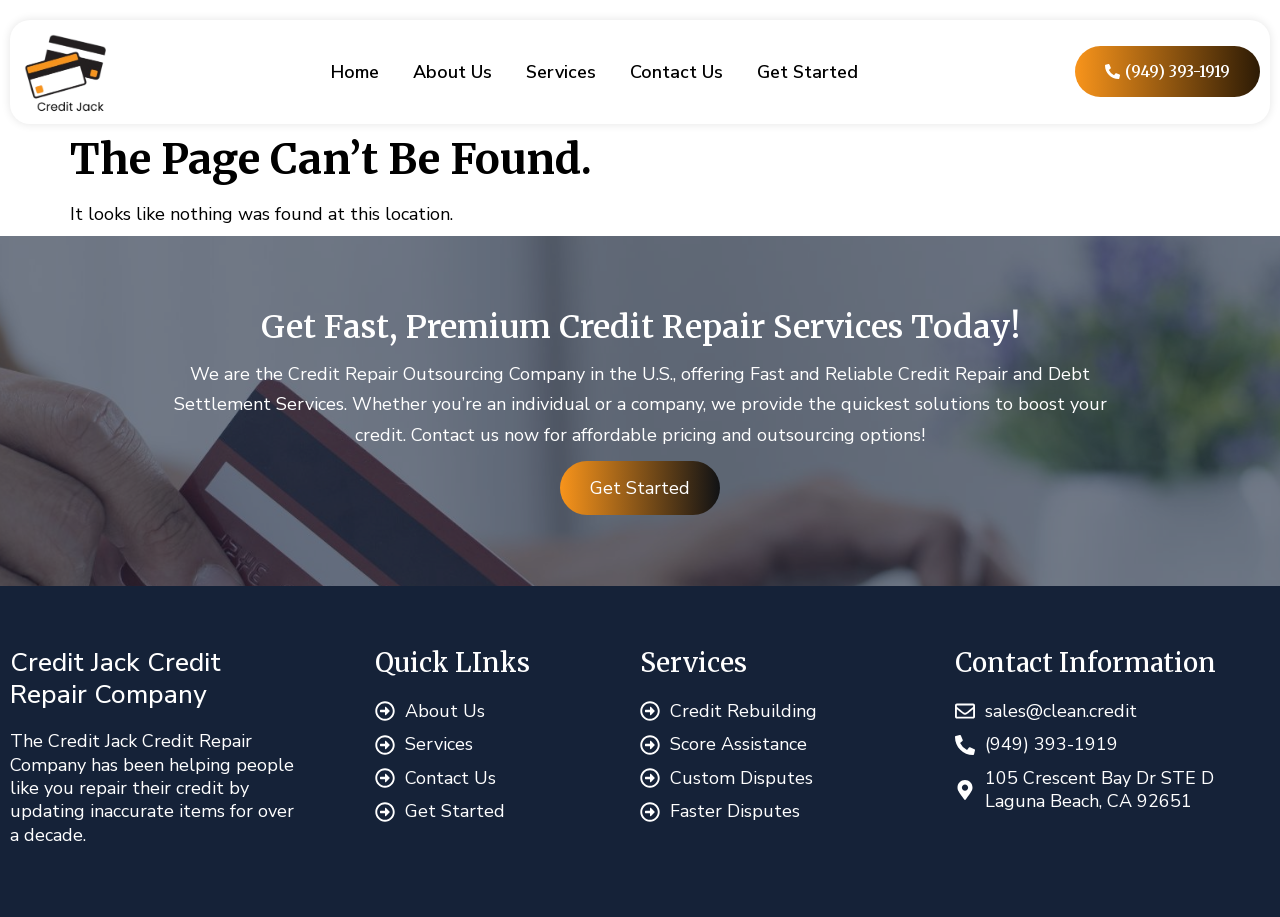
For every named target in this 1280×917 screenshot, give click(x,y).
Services (561, 72)
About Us (452, 72)
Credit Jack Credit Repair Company (115, 678)
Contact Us (676, 72)
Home (355, 72)
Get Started (807, 72)
